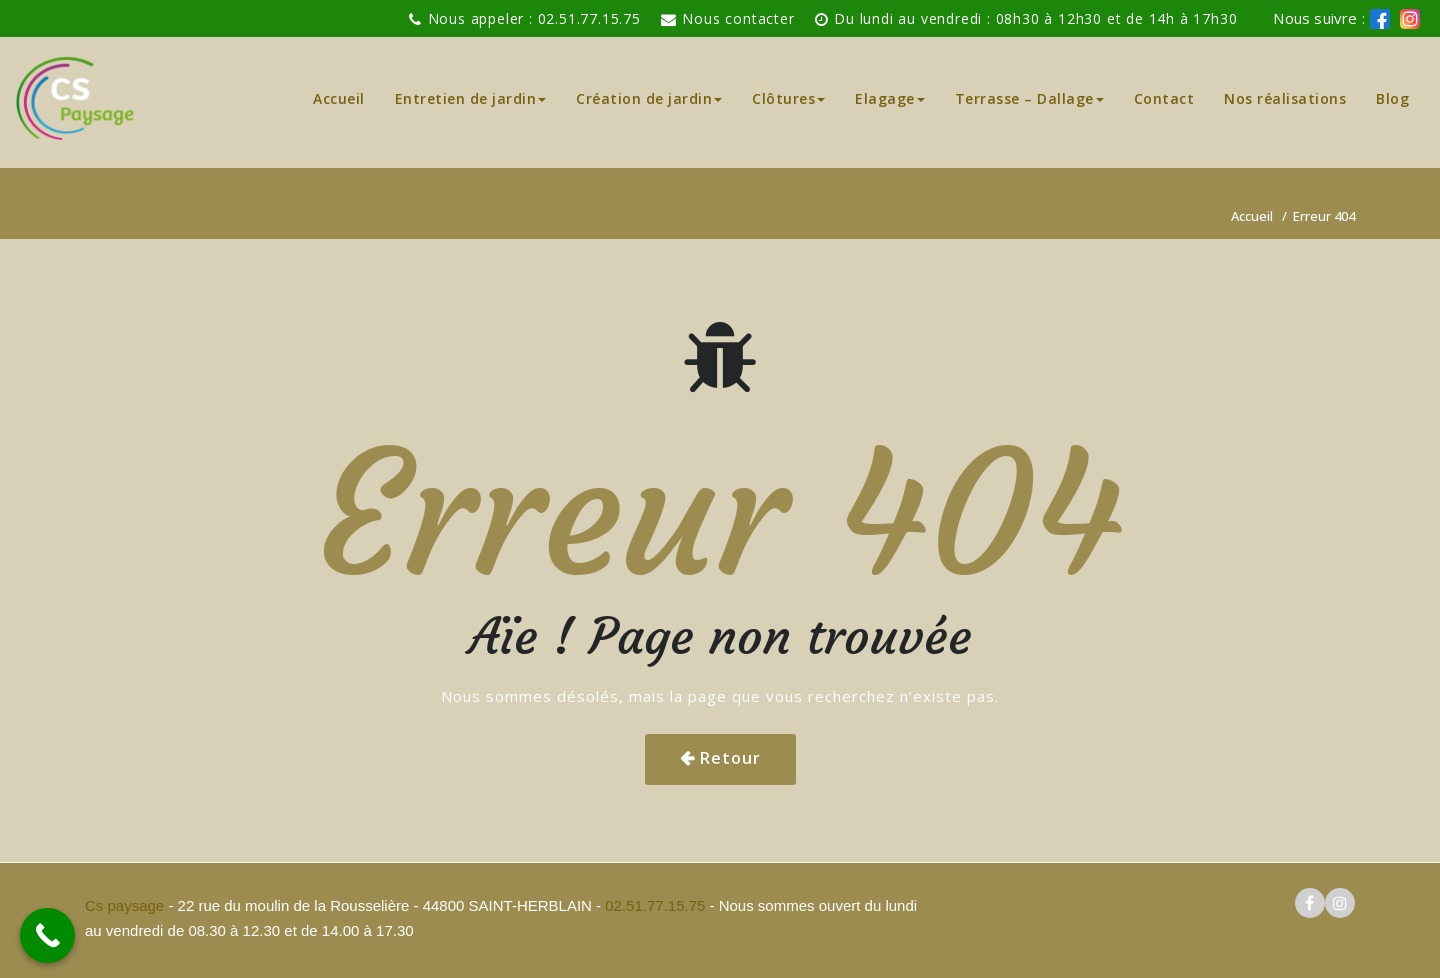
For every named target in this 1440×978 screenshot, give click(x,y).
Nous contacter (738, 18)
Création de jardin (649, 98)
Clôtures (788, 98)
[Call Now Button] (47, 935)
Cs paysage (126, 905)
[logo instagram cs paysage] (1340, 903)
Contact (1164, 98)
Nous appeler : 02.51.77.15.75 (534, 18)
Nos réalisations (1285, 98)
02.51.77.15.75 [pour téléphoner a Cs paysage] (655, 905)
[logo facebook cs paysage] (1380, 19)
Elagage (890, 98)
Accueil (339, 98)
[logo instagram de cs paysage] (1410, 19)
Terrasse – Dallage (1029, 98)
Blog (1392, 98)
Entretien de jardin (471, 98)
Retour (730, 758)
